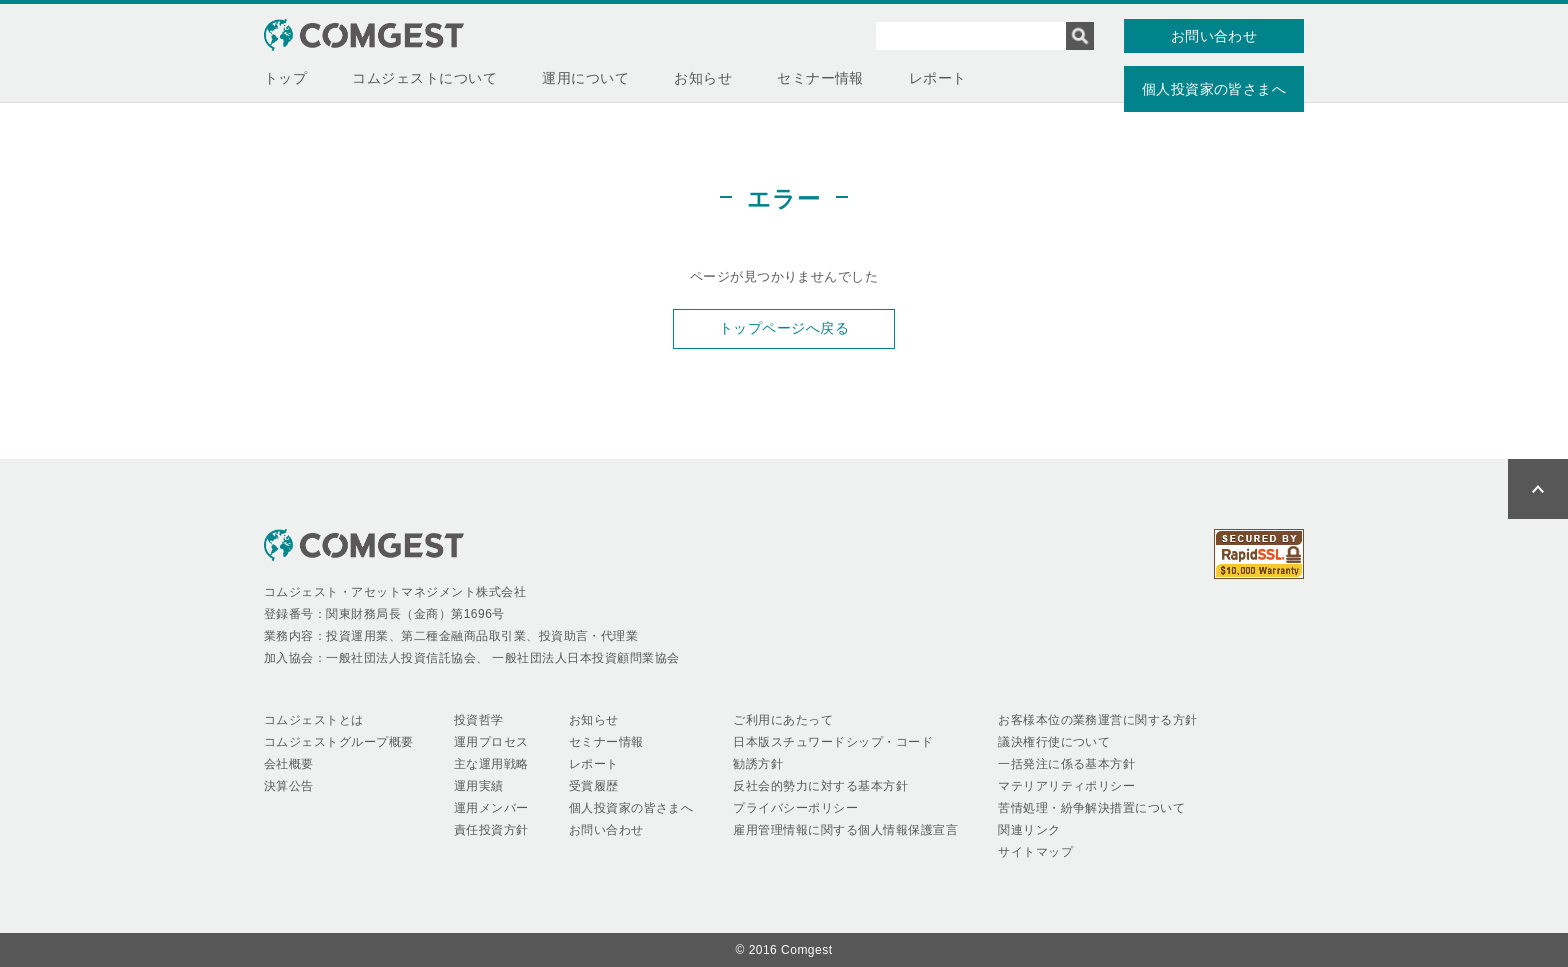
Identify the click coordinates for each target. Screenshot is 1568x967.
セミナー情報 (820, 78)
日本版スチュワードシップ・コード (833, 742)
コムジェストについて (424, 78)
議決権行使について (1054, 742)
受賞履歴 (594, 786)
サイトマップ (1035, 852)
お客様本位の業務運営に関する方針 (1098, 720)
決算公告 (289, 786)
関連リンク (1029, 830)
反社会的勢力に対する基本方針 (820, 786)
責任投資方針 (491, 830)
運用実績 (479, 786)
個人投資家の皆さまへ (1214, 89)
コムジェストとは (314, 720)
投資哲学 (479, 720)
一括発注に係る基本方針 (1066, 764)
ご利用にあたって (783, 720)
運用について (585, 78)
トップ (285, 78)
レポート (938, 78)
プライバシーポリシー (795, 808)
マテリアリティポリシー (1066, 786)
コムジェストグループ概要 (339, 742)
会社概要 (289, 764)
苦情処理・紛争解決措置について (1091, 808)
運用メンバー (491, 808)
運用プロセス (491, 742)
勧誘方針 (758, 764)
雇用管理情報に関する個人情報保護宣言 (845, 830)
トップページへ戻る (784, 328)
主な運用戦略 (491, 764)
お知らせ (703, 78)
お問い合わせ (1214, 36)
